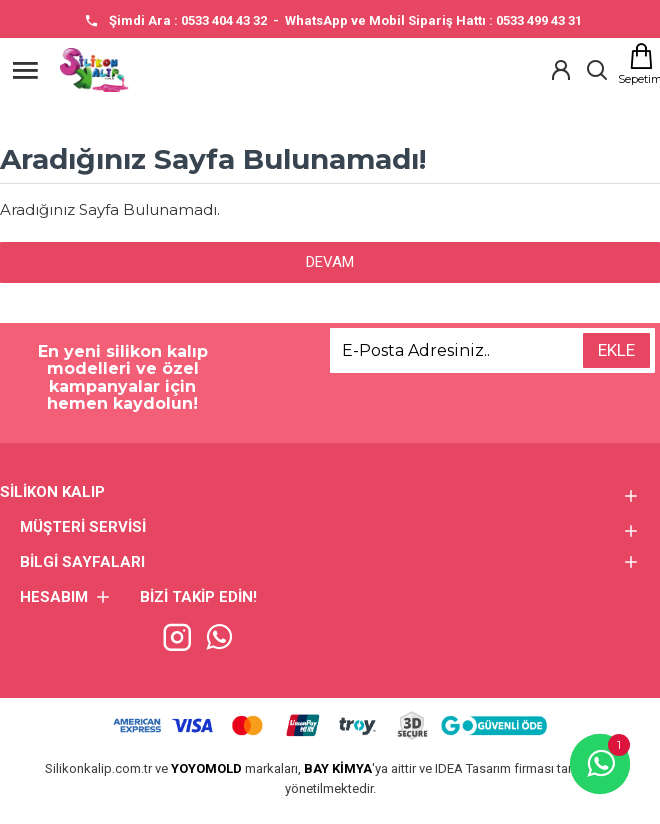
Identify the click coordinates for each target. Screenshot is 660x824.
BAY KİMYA (338, 768)
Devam (330, 262)
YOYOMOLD (206, 768)
